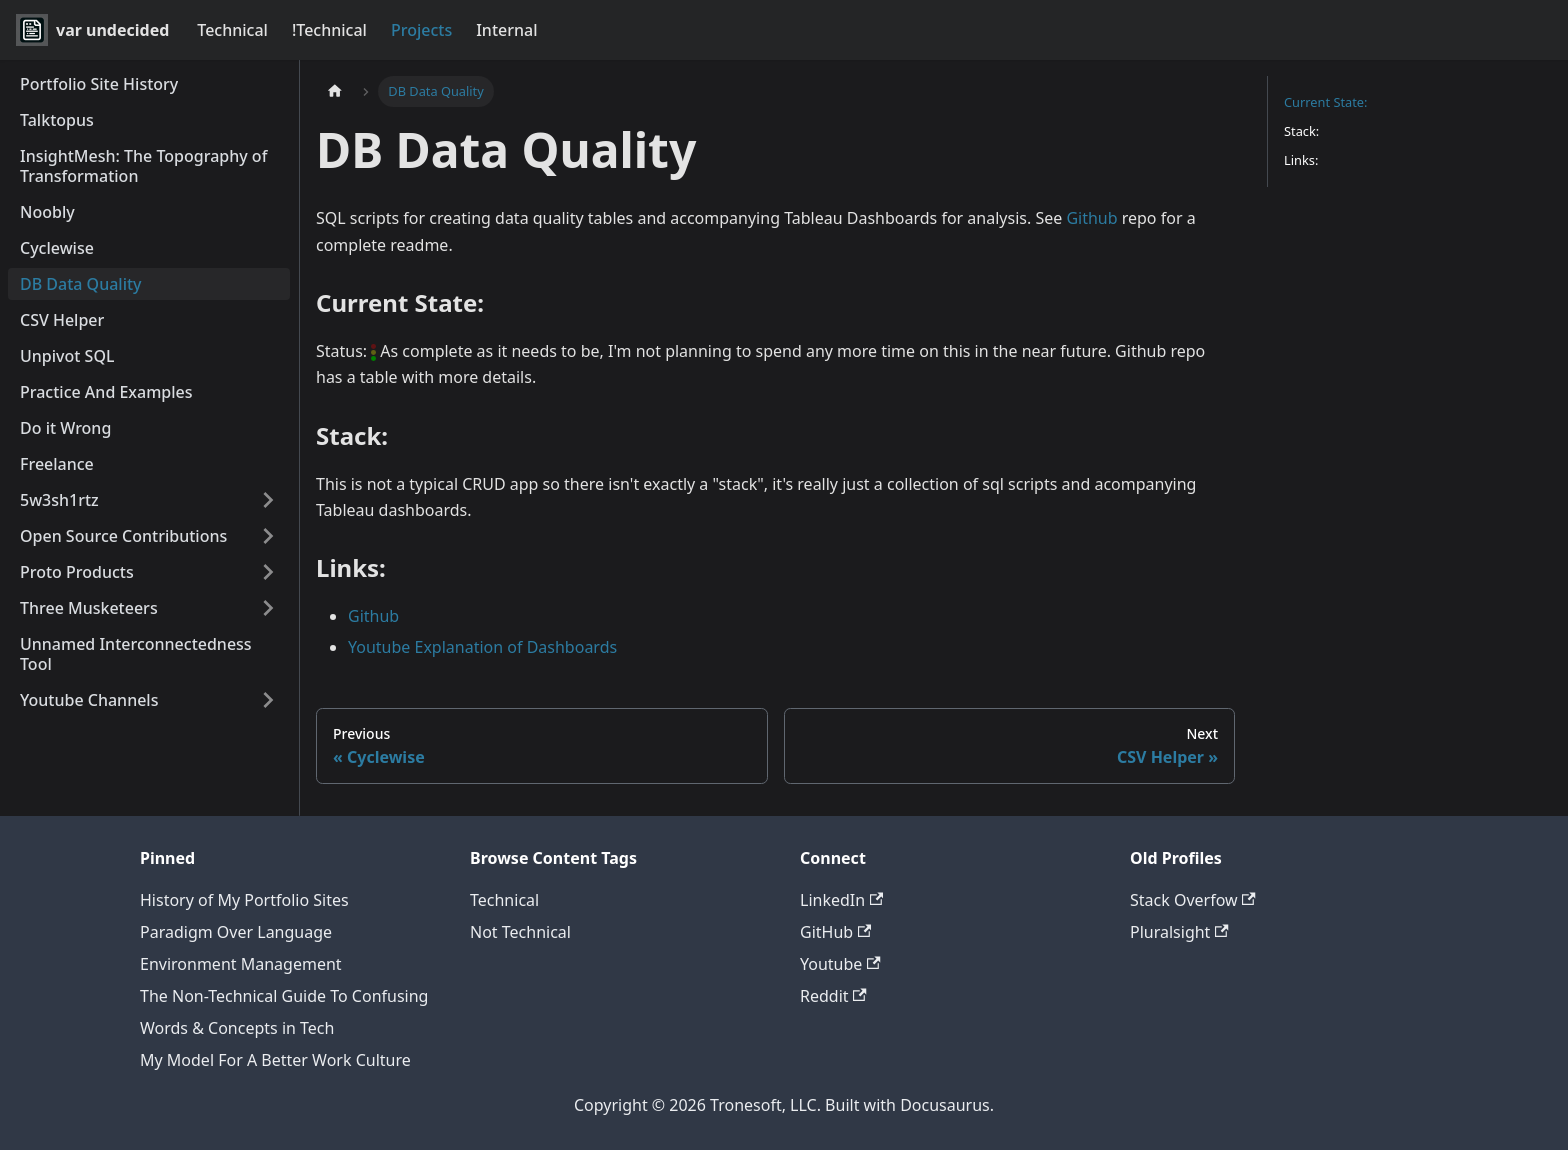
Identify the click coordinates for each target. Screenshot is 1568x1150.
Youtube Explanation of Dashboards (482, 647)
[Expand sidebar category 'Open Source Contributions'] (268, 536)
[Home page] (335, 91)
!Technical (329, 30)
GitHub (835, 932)
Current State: (1325, 102)
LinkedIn (841, 900)
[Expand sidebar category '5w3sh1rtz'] (268, 500)
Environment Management (241, 964)
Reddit (833, 996)
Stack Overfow (1193, 900)
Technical (232, 30)
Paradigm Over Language (236, 932)
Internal (506, 30)
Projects (421, 30)
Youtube (840, 964)
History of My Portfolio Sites (244, 900)
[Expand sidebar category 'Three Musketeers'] (268, 608)
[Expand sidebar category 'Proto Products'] (268, 572)
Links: (1301, 160)
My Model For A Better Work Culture (275, 1060)
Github (1091, 218)
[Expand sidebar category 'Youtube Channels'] (268, 700)
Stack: (1301, 131)
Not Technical (520, 932)
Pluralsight (1179, 932)
